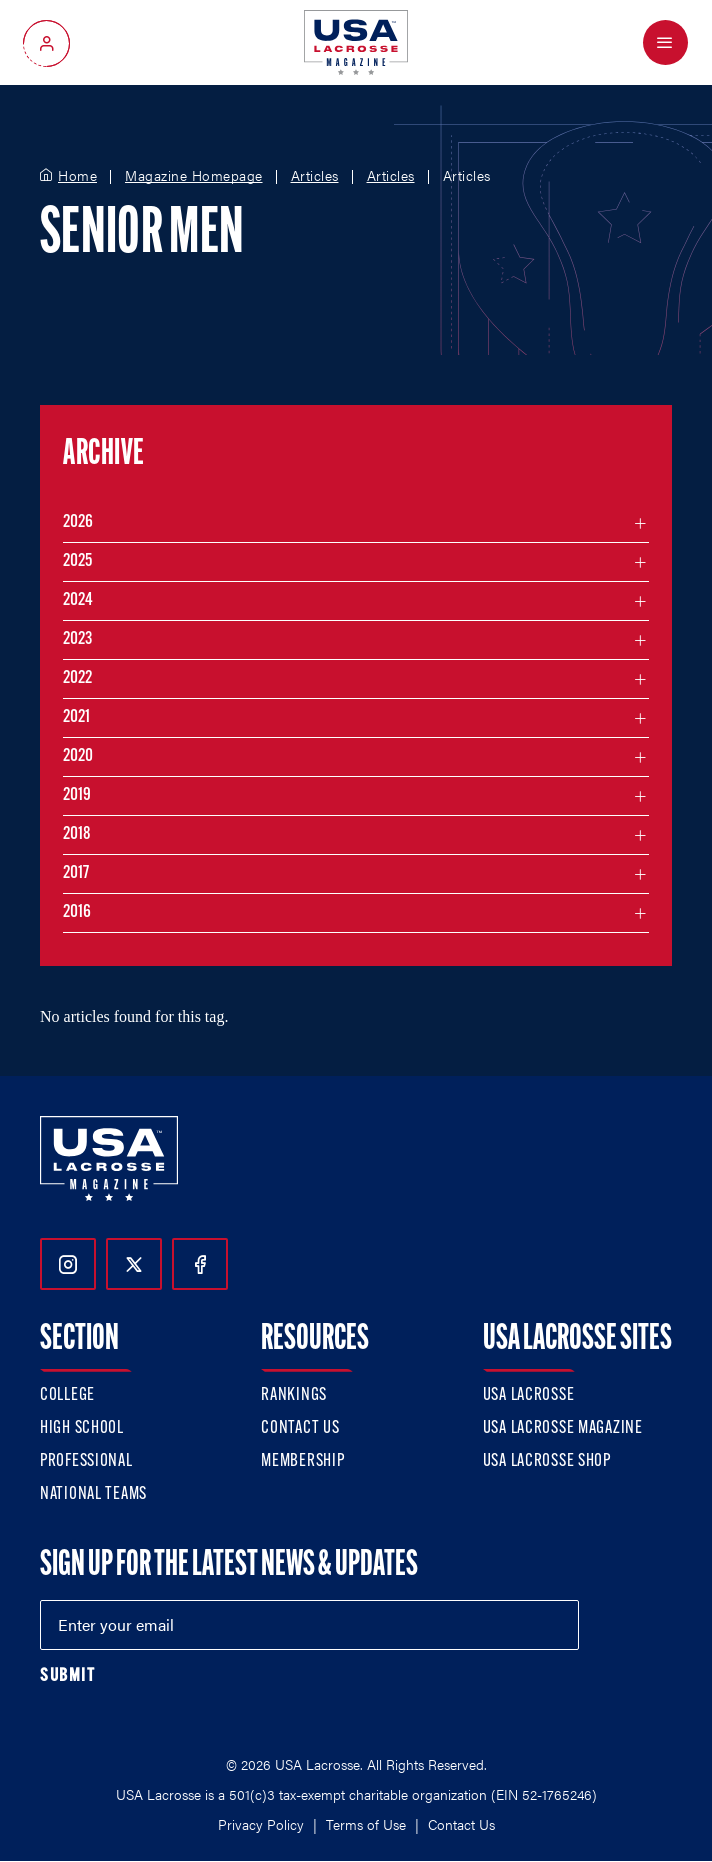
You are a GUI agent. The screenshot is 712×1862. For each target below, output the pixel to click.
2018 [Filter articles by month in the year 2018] (77, 834)
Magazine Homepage (194, 176)
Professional (86, 1461)
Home (77, 176)
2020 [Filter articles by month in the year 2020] (78, 756)
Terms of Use (366, 1824)
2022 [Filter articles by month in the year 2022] (77, 678)
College (67, 1395)
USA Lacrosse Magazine (563, 1428)
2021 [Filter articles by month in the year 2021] (76, 717)
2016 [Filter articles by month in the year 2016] (77, 912)
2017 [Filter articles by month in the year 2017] (76, 873)
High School (82, 1428)
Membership (302, 1461)
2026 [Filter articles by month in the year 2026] (78, 522)
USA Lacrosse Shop (547, 1461)
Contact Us (300, 1428)
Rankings (294, 1395)
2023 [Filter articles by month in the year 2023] (77, 639)
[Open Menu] (665, 42)
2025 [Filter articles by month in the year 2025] (77, 561)
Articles (315, 176)
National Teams (93, 1494)
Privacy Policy (261, 1824)
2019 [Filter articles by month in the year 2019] (77, 795)
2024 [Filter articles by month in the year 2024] (78, 600)
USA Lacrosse (529, 1395)
